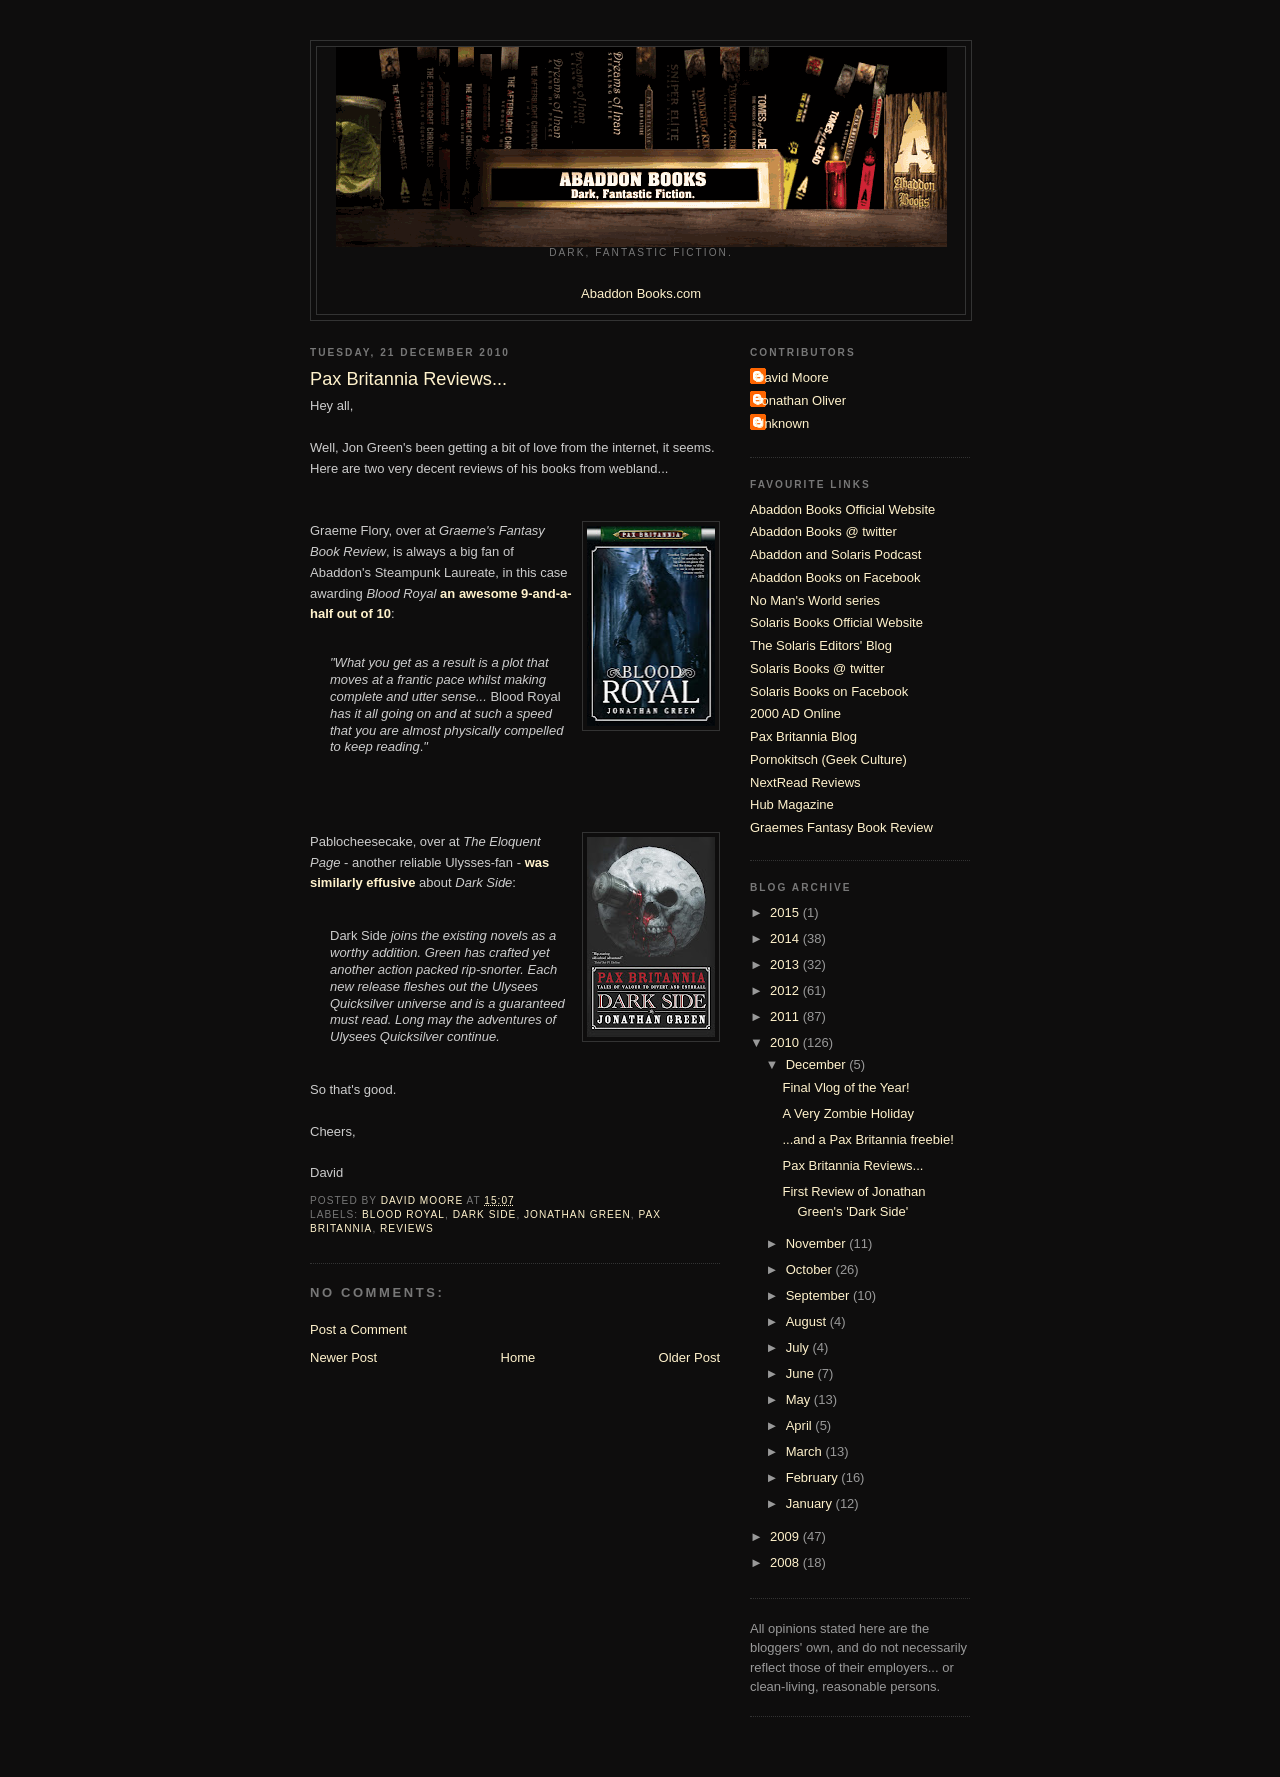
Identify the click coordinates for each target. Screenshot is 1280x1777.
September (819, 1295)
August (808, 1321)
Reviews (407, 1228)
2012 (786, 990)
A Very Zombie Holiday (848, 1113)
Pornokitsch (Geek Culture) (828, 759)
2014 (786, 938)
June (802, 1373)
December (818, 1064)
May (800, 1399)
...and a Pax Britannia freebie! (867, 1139)
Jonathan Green (577, 1214)
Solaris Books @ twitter (817, 668)
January (811, 1503)
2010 (786, 1042)
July (799, 1347)
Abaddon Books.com (641, 293)
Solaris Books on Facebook (829, 691)
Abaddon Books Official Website (842, 509)
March (806, 1451)
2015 (786, 912)
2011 (786, 1016)
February (814, 1477)
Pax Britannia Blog (803, 736)
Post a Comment (358, 1329)
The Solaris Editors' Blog (821, 645)
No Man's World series (815, 600)
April (801, 1425)
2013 (786, 964)
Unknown (782, 423)
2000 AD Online (795, 713)
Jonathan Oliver (800, 400)
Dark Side (485, 1214)
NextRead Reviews (805, 782)
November (818, 1243)
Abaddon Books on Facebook (835, 577)
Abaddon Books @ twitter (823, 531)
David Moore (792, 377)
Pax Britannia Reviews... (852, 1165)
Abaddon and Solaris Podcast (835, 554)
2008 (786, 1562)
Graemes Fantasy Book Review (841, 827)
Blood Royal (403, 1214)
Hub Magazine (792, 804)
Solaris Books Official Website (836, 622)
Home (518, 1357)
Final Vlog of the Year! (845, 1087)
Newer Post (343, 1357)
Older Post (689, 1357)
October (811, 1269)
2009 (786, 1536)
